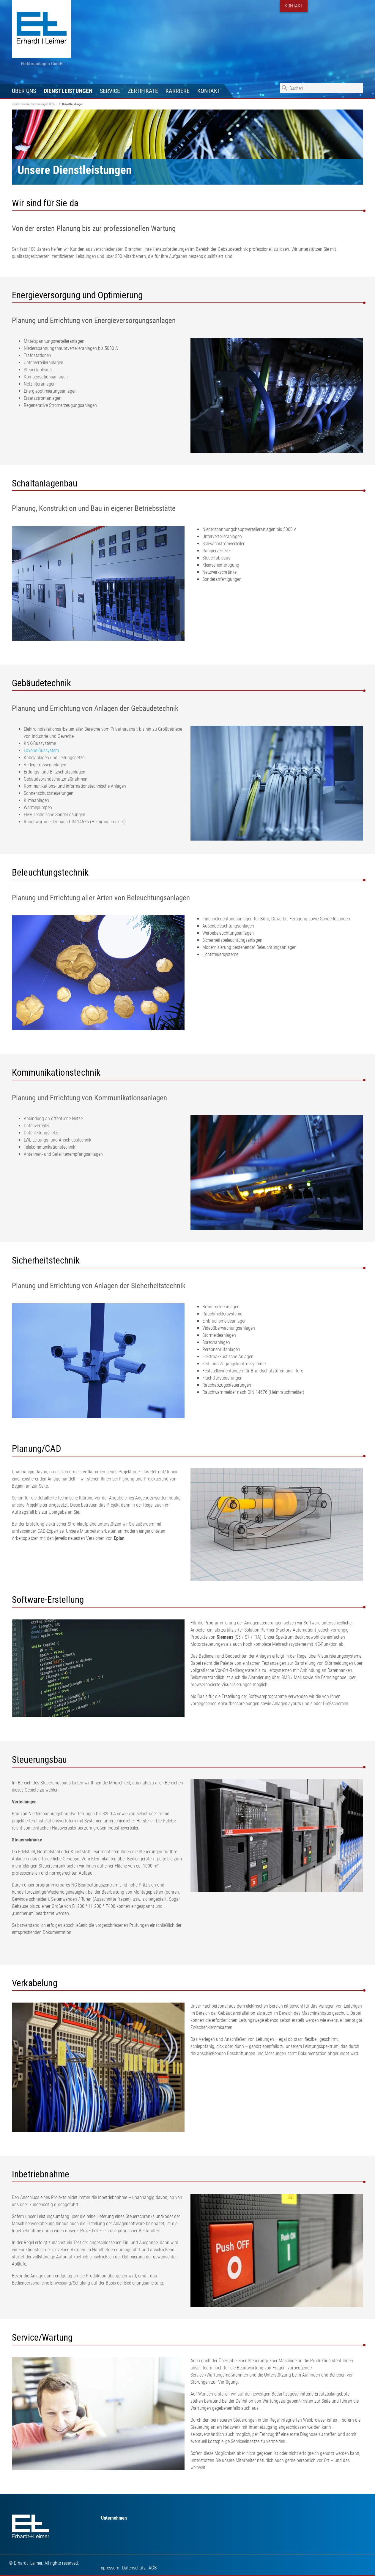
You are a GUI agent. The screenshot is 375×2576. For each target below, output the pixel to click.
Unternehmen (114, 2518)
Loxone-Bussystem (41, 750)
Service (110, 90)
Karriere (178, 90)
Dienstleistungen (68, 90)
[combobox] (321, 88)
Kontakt (208, 90)
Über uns (24, 90)
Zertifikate (143, 90)
